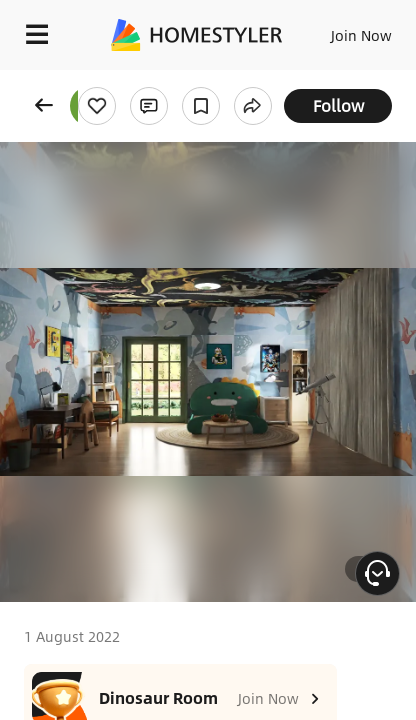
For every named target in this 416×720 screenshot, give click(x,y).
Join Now (361, 35)
